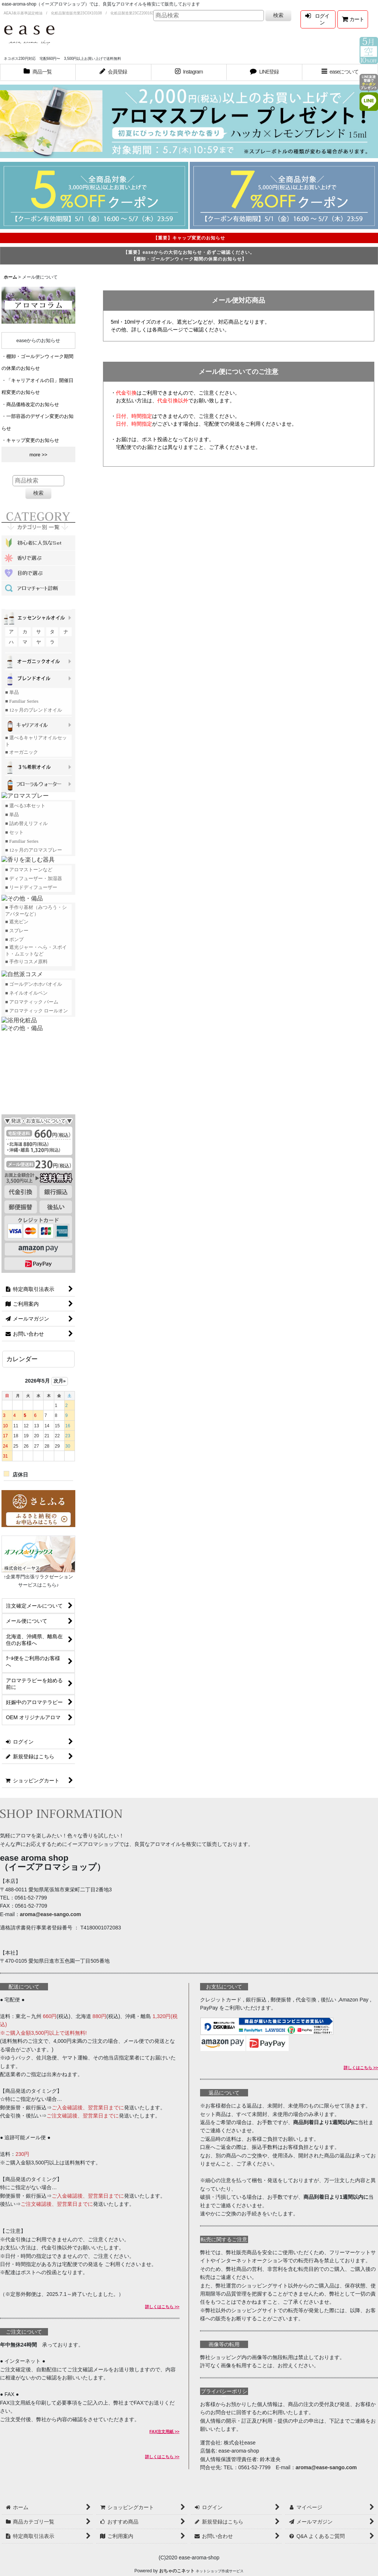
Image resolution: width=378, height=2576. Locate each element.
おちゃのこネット (177, 2570)
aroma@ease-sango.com (50, 1914)
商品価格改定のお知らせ (32, 404)
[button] (340, 72)
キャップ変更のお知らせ (32, 440)
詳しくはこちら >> (162, 2306)
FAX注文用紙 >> (164, 2431)
